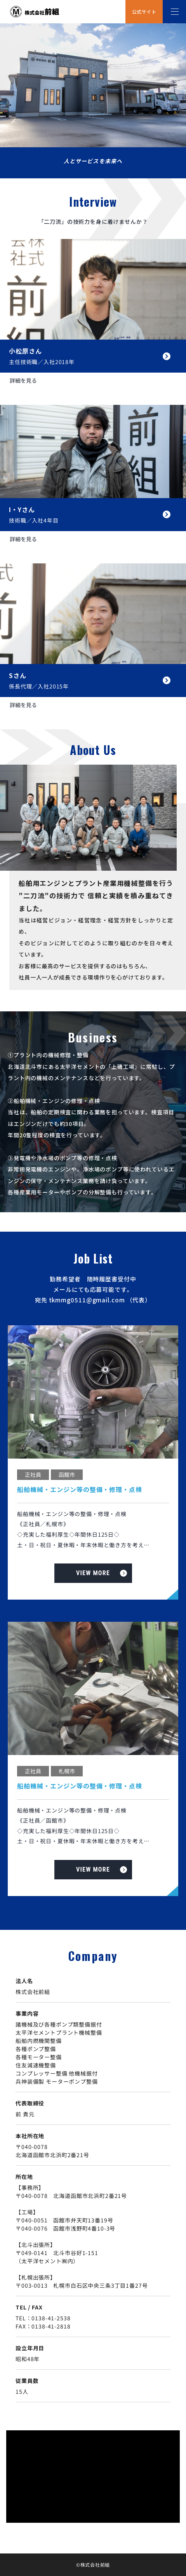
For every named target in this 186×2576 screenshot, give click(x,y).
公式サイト (144, 11)
